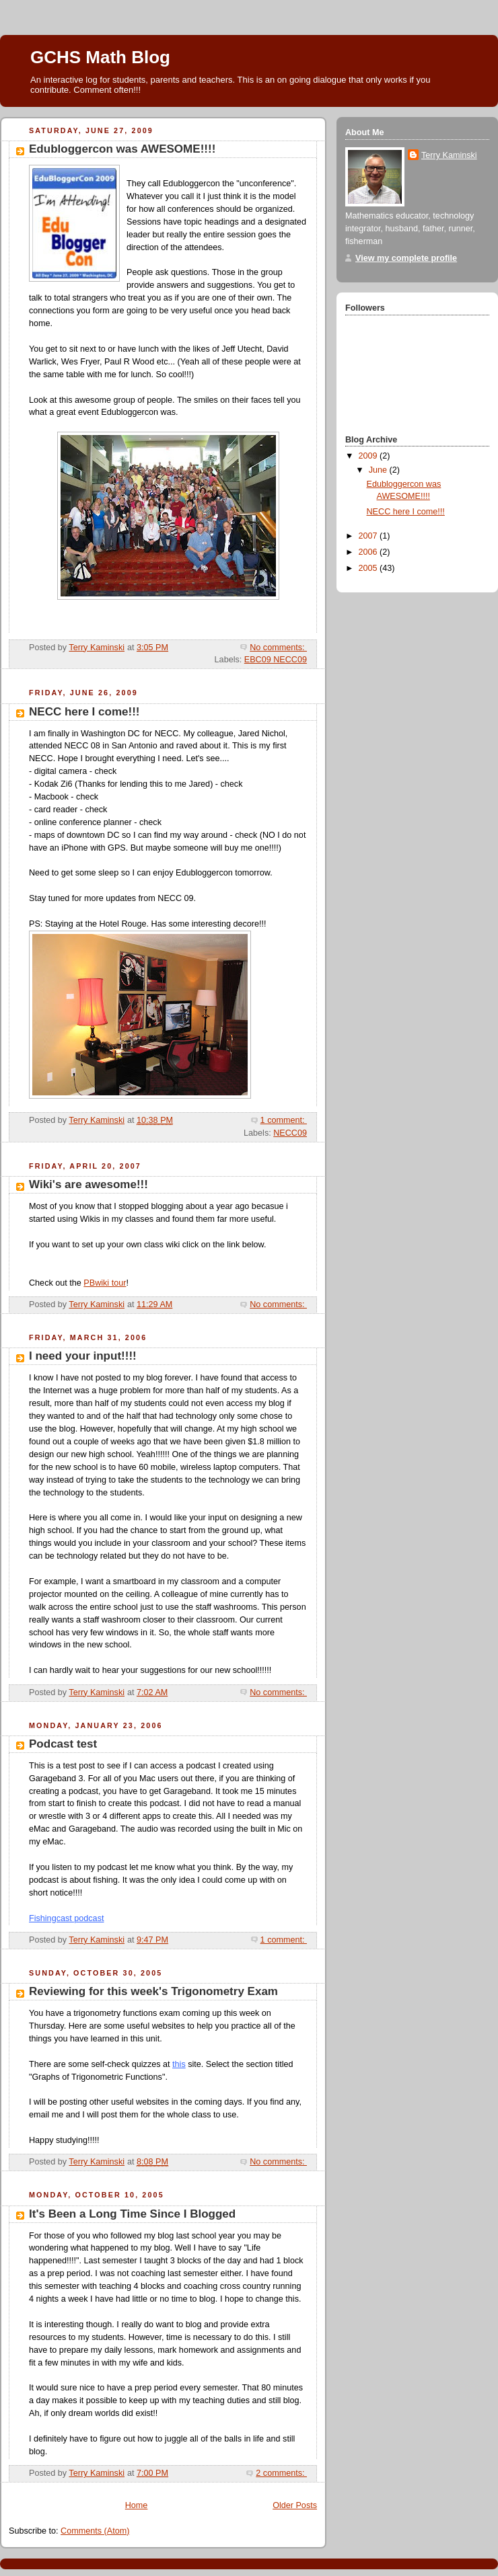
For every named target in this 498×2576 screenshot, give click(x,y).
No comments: (278, 647)
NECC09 (290, 1133)
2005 (369, 568)
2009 (369, 456)
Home (136, 2505)
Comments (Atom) (95, 2531)
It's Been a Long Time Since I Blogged (132, 2214)
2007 (369, 536)
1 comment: (283, 1120)
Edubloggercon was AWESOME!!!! (122, 149)
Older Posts (295, 2505)
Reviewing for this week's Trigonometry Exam (153, 1991)
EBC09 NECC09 (275, 659)
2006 (369, 552)
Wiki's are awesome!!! (88, 1184)
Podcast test (63, 1744)
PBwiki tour (104, 1283)
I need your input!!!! (83, 1356)
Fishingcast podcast (66, 1918)
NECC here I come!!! (84, 711)
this (179, 2064)
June (379, 470)
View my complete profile (406, 258)
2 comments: (281, 2473)
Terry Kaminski (449, 155)
